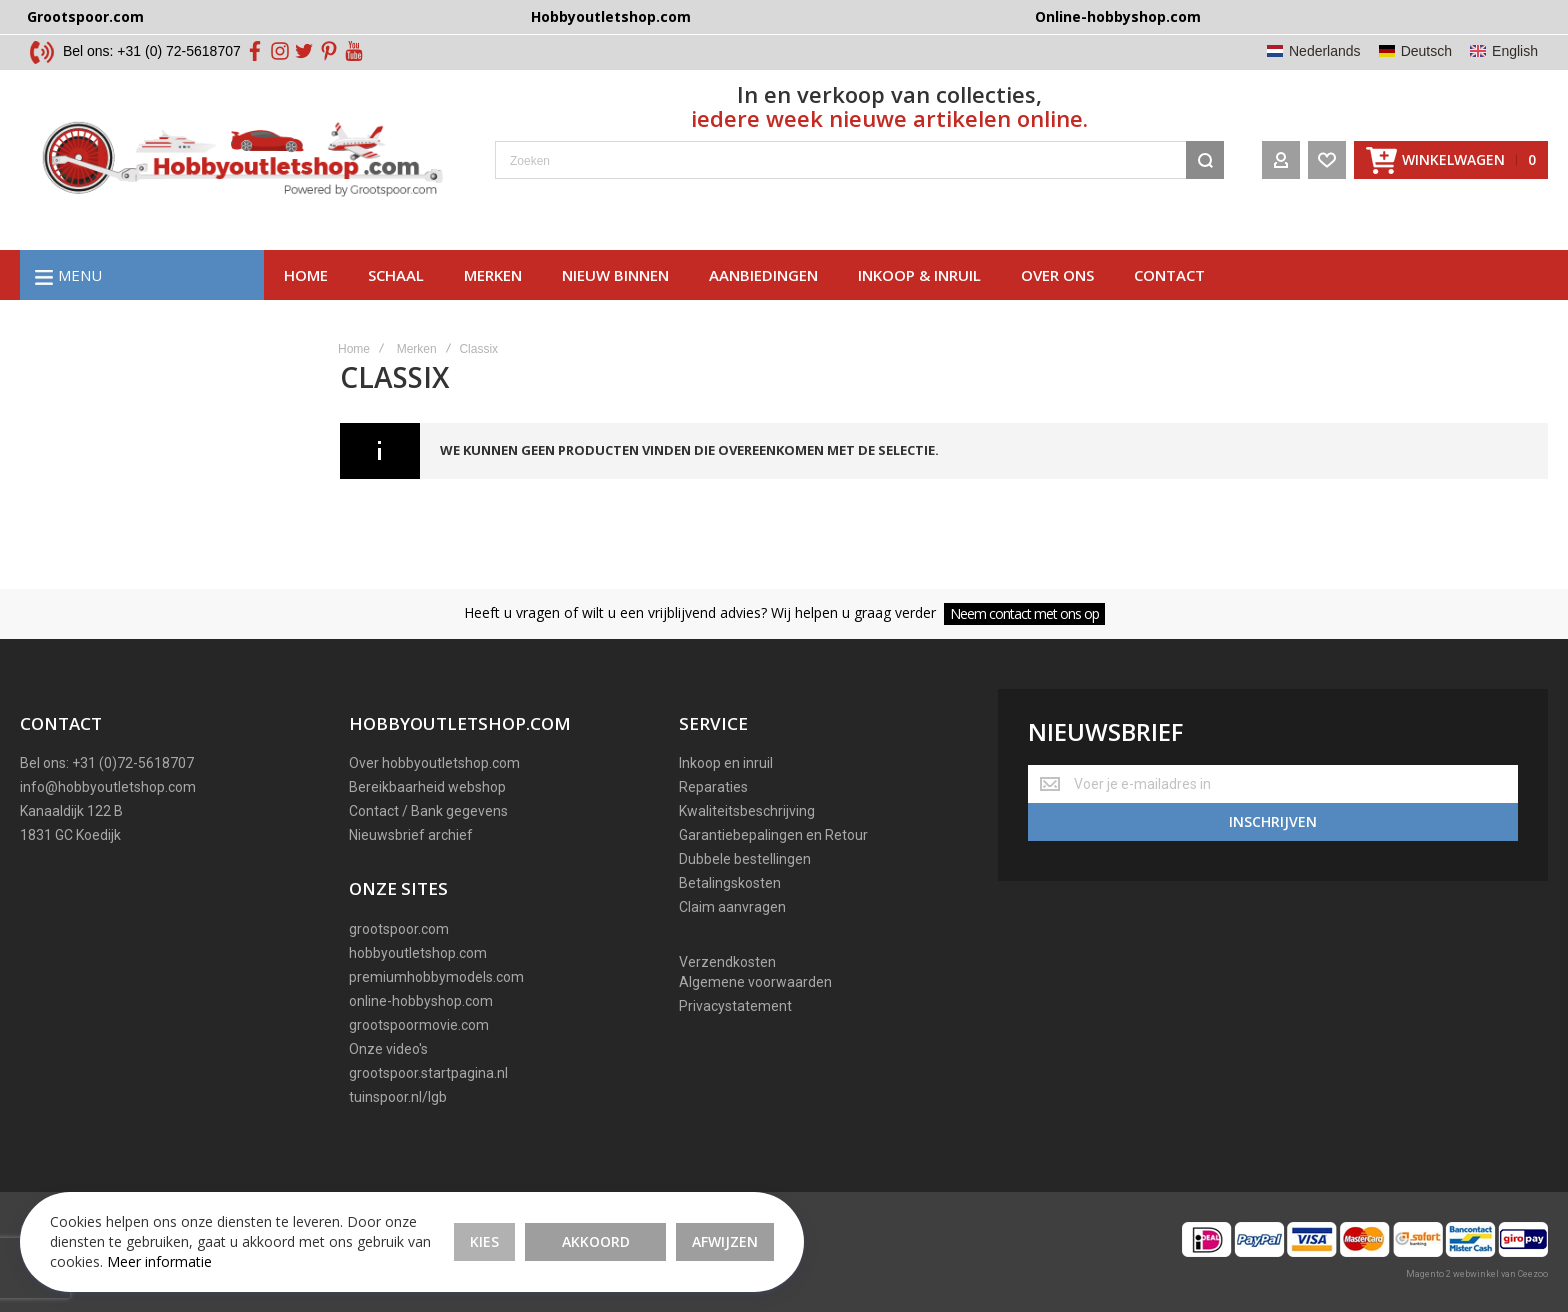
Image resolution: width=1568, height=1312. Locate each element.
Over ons (1057, 275)
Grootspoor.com (85, 16)
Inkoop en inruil (726, 763)
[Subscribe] (1273, 822)
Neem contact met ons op (1024, 613)
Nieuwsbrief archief (411, 835)
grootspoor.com (399, 929)
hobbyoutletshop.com (418, 953)
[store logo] (242, 160)
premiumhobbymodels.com (436, 977)
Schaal (396, 275)
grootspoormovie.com (419, 1025)
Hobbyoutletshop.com (611, 16)
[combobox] (859, 160)
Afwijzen (725, 1241)
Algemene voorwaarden (755, 982)
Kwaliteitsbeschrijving (747, 811)
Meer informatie (159, 1261)
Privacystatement (735, 1006)
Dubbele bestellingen (745, 859)
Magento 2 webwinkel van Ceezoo (1477, 1274)
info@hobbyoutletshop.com (108, 787)
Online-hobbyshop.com (1118, 16)
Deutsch (1426, 51)
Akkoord (596, 1241)
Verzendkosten (727, 962)
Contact (1169, 275)
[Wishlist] (1327, 160)
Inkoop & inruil (919, 275)
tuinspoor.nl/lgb (398, 1097)
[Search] (1205, 160)
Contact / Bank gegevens (428, 811)
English (1515, 51)
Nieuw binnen (615, 275)
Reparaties (713, 787)
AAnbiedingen (763, 275)
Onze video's (388, 1049)
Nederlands (1325, 51)
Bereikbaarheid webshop (427, 787)
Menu (80, 275)
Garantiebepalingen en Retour (773, 835)
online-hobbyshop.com (421, 1001)
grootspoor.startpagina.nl (428, 1073)
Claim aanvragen (732, 907)
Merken (493, 275)
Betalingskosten (730, 883)
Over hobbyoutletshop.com (434, 763)
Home (306, 275)
